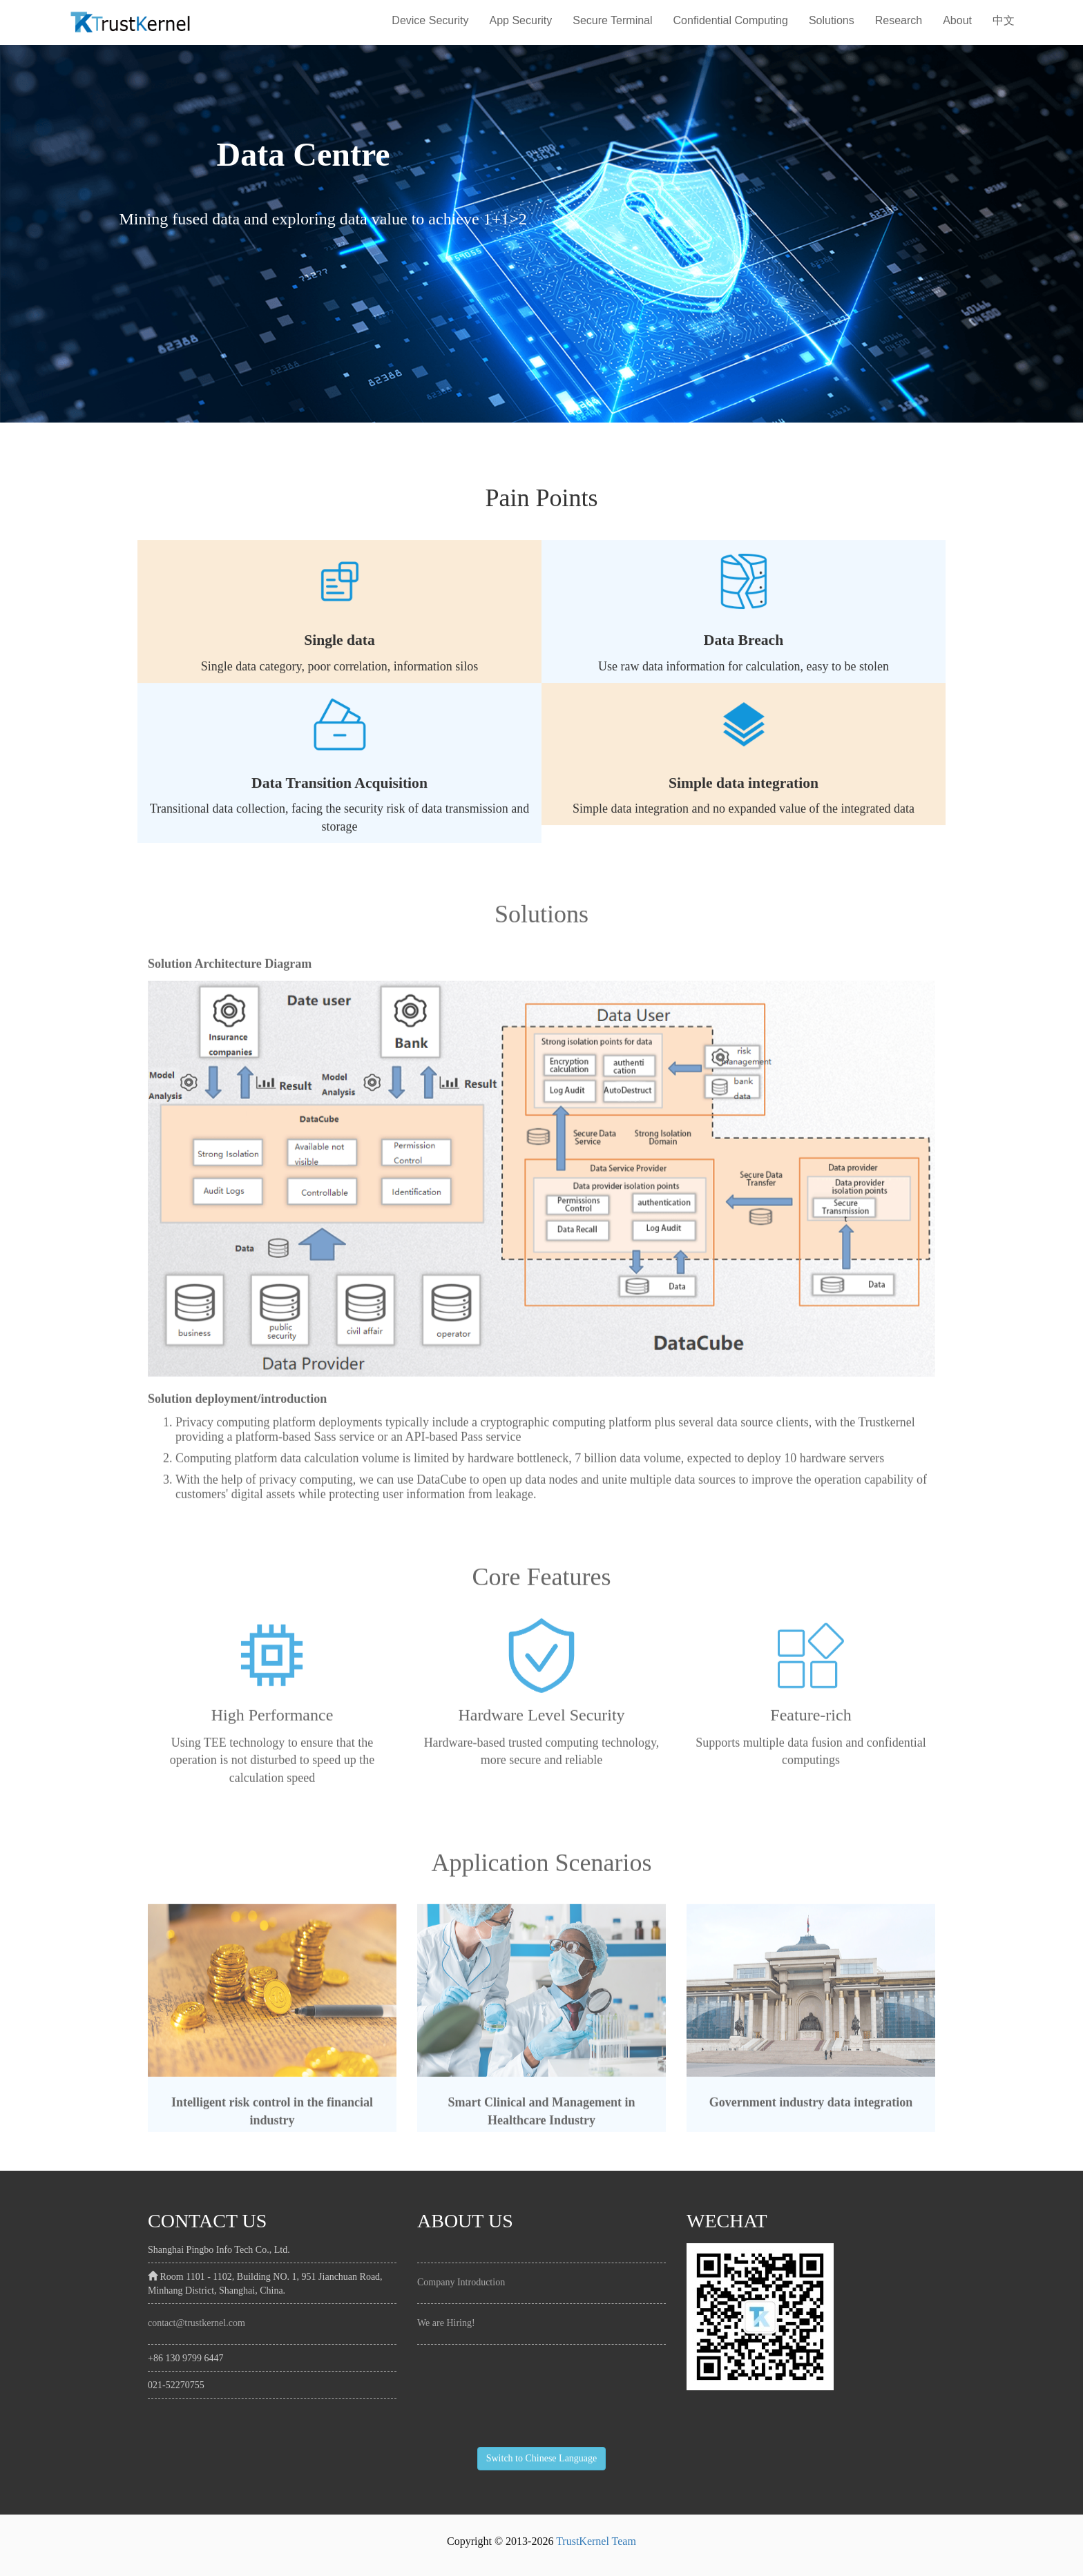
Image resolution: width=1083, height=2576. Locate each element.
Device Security (430, 20)
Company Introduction (461, 2282)
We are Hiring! (446, 2323)
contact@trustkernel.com (196, 2323)
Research (898, 20)
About (957, 20)
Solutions (831, 20)
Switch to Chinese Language (541, 2458)
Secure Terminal (612, 20)
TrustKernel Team (596, 2541)
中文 (1004, 20)
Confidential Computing (730, 20)
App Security (521, 20)
